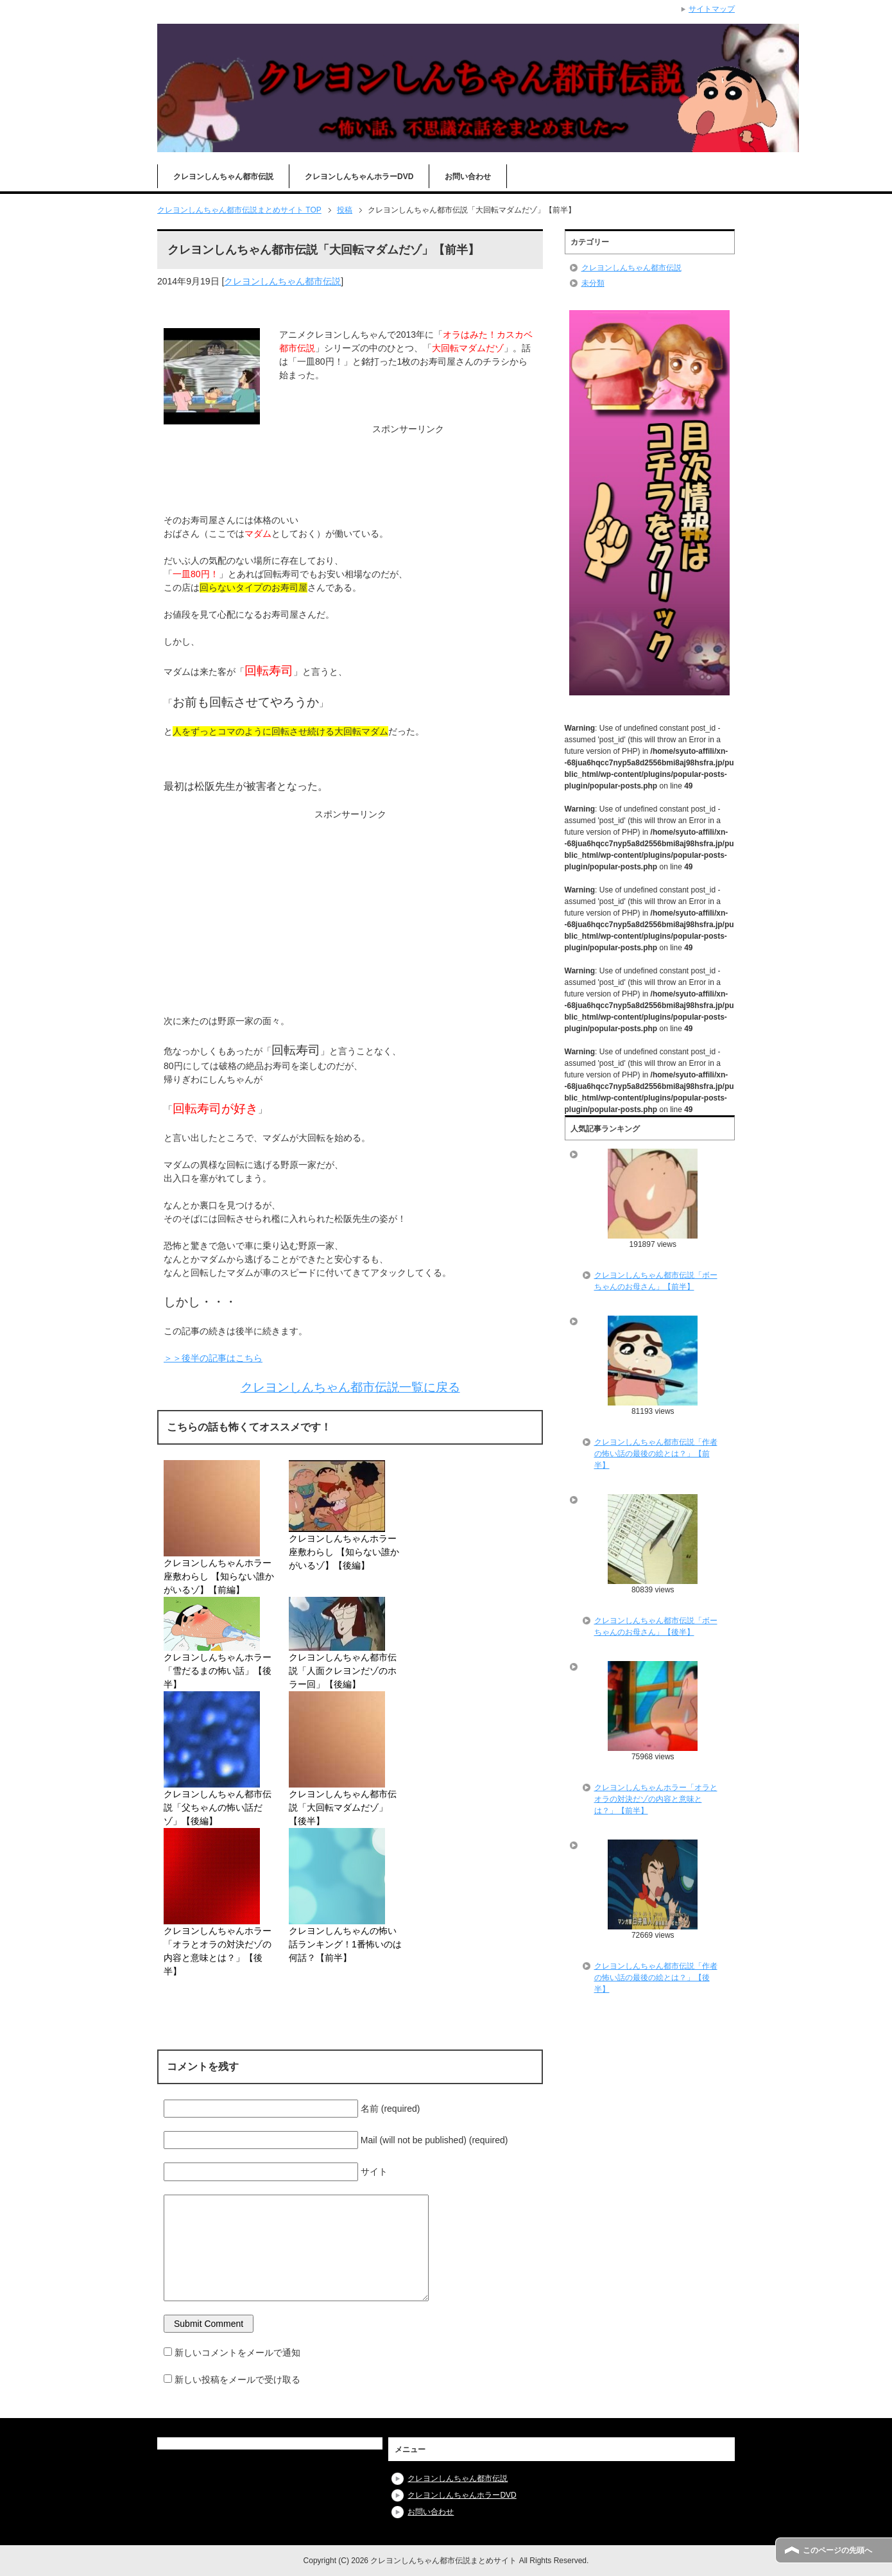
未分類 (593, 283)
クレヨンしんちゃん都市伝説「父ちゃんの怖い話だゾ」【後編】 (217, 1807)
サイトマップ (712, 8)
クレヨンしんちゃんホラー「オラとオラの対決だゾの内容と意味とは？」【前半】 (655, 1799)
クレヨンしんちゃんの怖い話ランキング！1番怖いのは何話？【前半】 (345, 1944)
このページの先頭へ (837, 2550)
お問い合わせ (468, 176)
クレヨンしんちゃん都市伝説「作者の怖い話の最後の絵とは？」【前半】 (655, 1454)
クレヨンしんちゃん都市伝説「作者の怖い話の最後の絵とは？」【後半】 (655, 1978)
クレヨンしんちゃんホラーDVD (359, 176)
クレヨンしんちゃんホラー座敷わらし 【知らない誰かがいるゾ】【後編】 (344, 1552)
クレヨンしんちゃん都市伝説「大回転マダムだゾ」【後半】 (343, 1807)
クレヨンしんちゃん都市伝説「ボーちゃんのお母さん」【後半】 (655, 1626)
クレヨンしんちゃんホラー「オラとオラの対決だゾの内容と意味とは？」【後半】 (217, 1951)
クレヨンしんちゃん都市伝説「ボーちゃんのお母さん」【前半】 (655, 1281)
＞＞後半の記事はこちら (213, 1358)
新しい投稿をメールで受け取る (237, 2379)
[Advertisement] (350, 468)
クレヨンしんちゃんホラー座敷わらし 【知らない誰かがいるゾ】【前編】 (219, 1576)
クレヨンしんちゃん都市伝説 (223, 176)
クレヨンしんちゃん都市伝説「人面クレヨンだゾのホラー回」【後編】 (343, 1670)
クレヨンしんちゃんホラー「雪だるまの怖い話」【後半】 (217, 1670)
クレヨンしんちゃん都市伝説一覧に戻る (350, 1387)
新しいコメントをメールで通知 (237, 2352)
